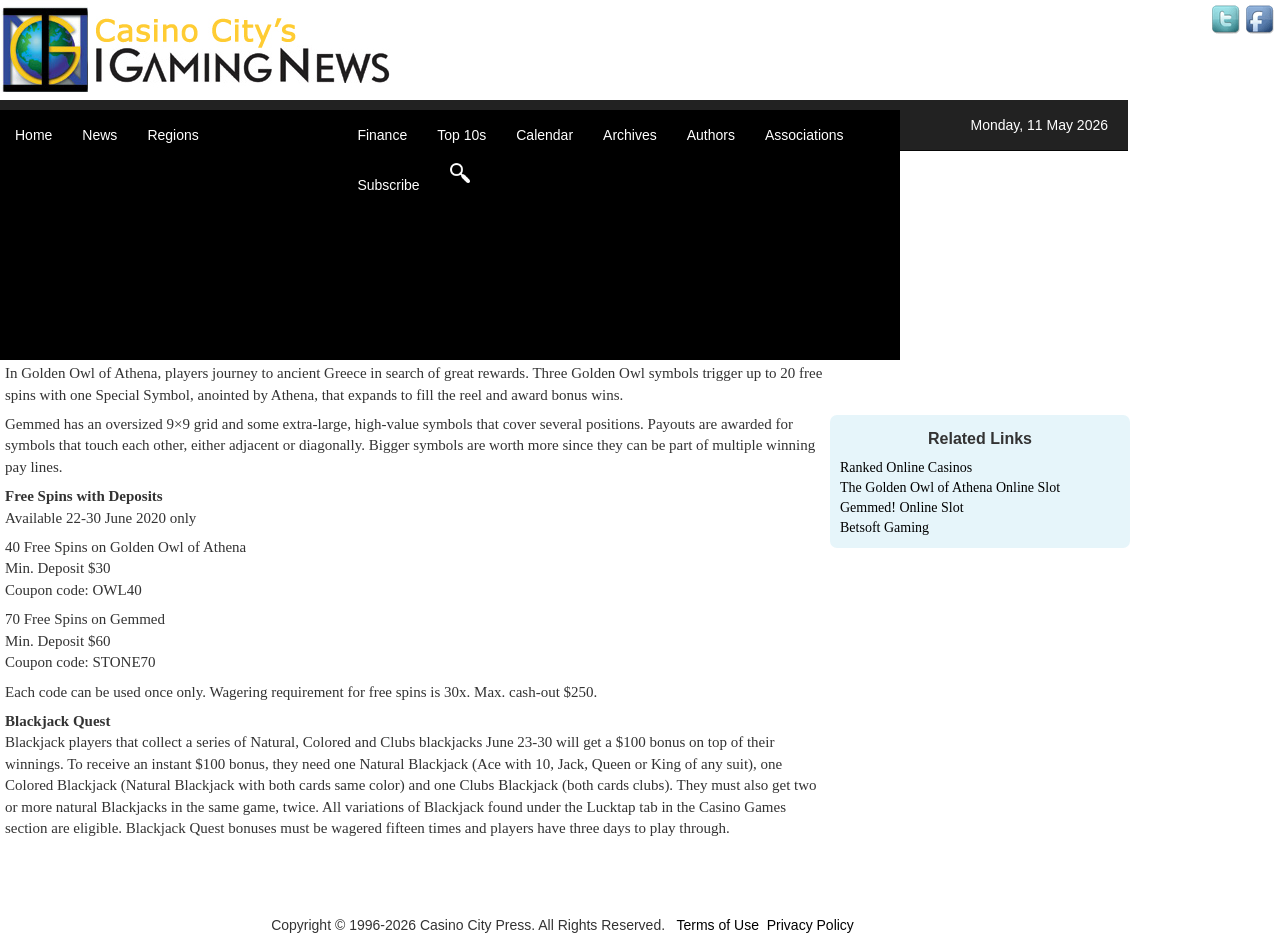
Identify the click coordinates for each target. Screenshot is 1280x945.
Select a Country (224, 350)
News (99, 135)
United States (214, 330)
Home (33, 135)
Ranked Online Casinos (906, 467)
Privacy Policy (810, 925)
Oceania (198, 290)
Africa (190, 170)
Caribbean (204, 230)
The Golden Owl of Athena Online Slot (950, 487)
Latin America (214, 270)
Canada (196, 210)
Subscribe (388, 185)
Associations (804, 135)
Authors (711, 135)
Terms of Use (717, 925)
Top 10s (461, 135)
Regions (172, 135)
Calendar (544, 135)
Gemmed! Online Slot (902, 507)
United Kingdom (222, 310)
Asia (185, 190)
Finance (382, 135)
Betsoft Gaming (884, 527)
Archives (630, 135)
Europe (194, 250)
